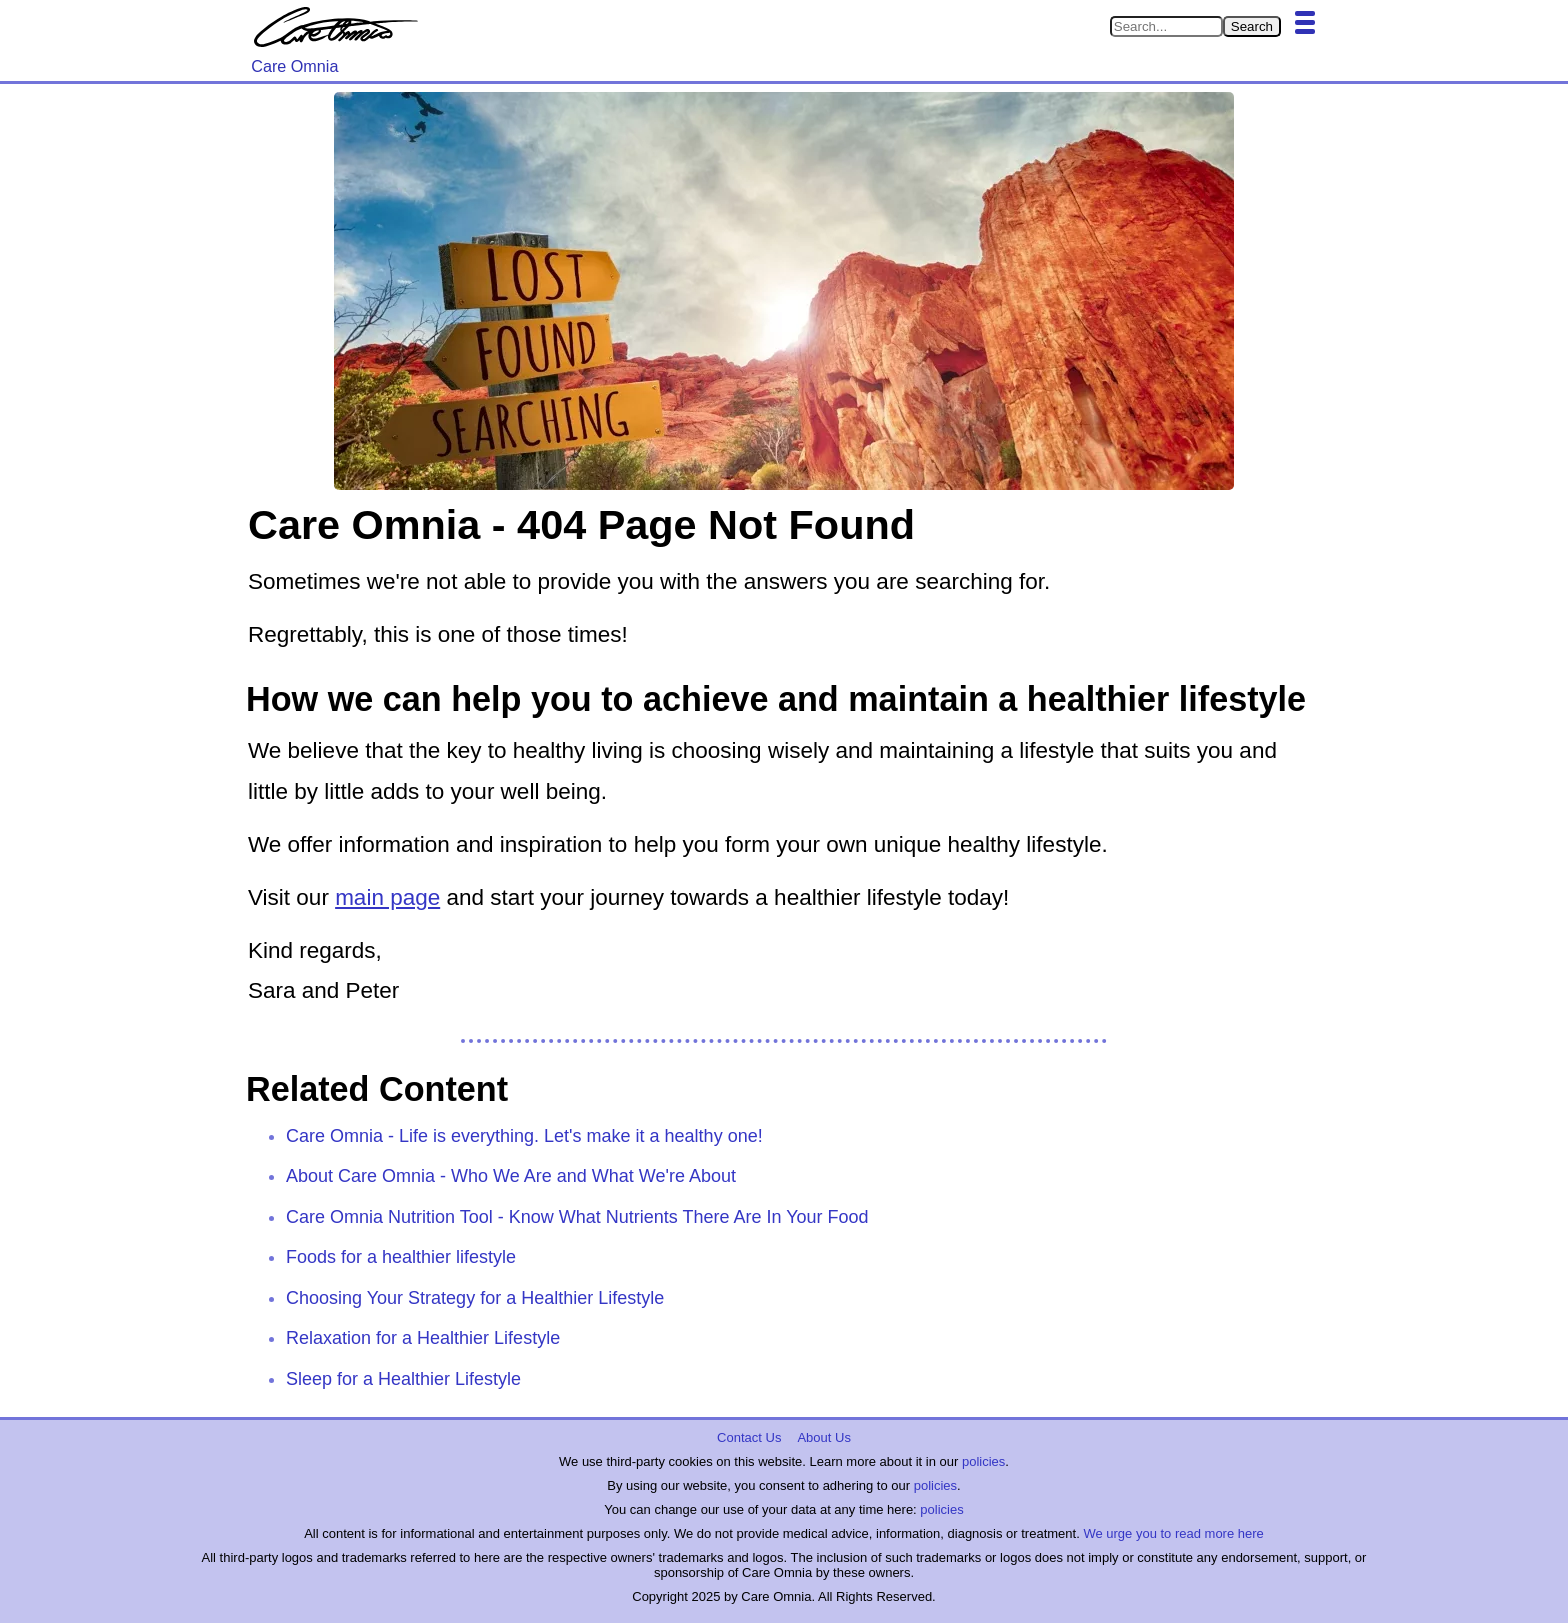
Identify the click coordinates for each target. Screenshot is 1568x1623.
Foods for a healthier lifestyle (401, 1257)
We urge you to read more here (1173, 1533)
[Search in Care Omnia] (1166, 26)
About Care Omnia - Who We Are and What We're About (511, 1176)
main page (387, 897)
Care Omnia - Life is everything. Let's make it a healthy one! (524, 1136)
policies (983, 1461)
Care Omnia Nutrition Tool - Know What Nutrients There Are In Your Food (577, 1217)
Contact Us (749, 1437)
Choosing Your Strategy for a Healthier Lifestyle (475, 1298)
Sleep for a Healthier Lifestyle (403, 1379)
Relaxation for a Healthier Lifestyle (423, 1338)
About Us (823, 1437)
